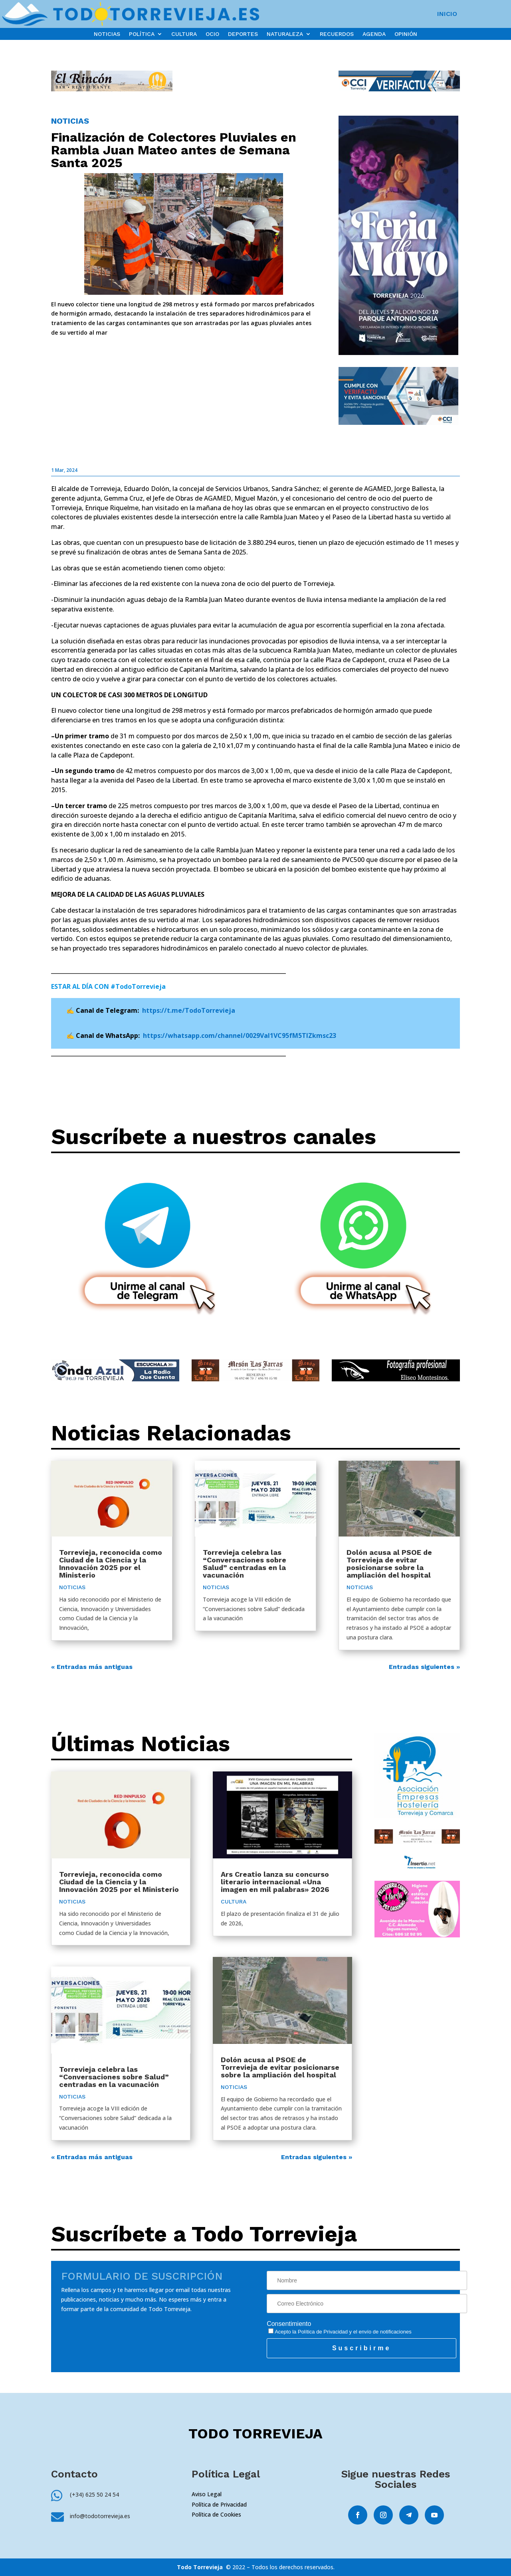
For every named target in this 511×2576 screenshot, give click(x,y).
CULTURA (184, 34)
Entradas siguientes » (424, 1667)
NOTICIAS (107, 34)
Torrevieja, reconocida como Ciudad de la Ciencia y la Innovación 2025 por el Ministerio (110, 1563)
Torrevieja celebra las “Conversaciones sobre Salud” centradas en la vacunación (244, 1563)
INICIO (447, 14)
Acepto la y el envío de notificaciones (340, 2332)
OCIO (212, 34)
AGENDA (374, 34)
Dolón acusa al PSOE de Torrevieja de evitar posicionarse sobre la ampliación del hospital (389, 1563)
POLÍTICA (141, 34)
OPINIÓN (405, 34)
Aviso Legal (207, 2494)
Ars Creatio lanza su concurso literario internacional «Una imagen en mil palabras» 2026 (275, 1882)
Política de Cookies (216, 2514)
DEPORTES (243, 34)
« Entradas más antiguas (92, 1667)
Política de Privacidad (323, 2332)
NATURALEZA (285, 34)
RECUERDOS (337, 34)
